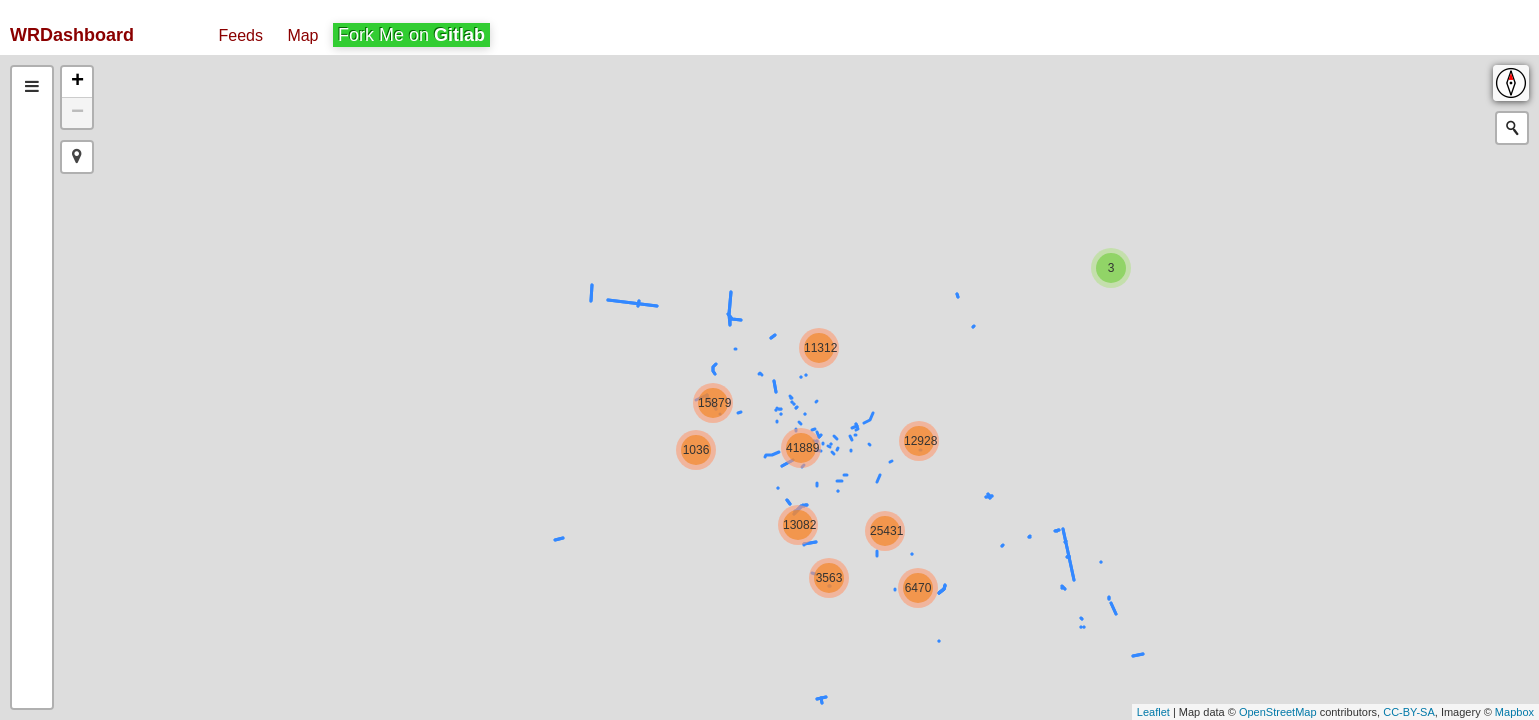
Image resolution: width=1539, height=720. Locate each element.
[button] (77, 157)
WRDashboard (72, 35)
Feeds (240, 35)
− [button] (77, 113)
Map (302, 35)
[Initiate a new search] (1512, 128)
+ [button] (77, 82)
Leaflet (1153, 712)
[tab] (32, 87)
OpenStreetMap (1278, 712)
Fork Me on (411, 35)
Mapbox (1514, 712)
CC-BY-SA (1409, 712)
